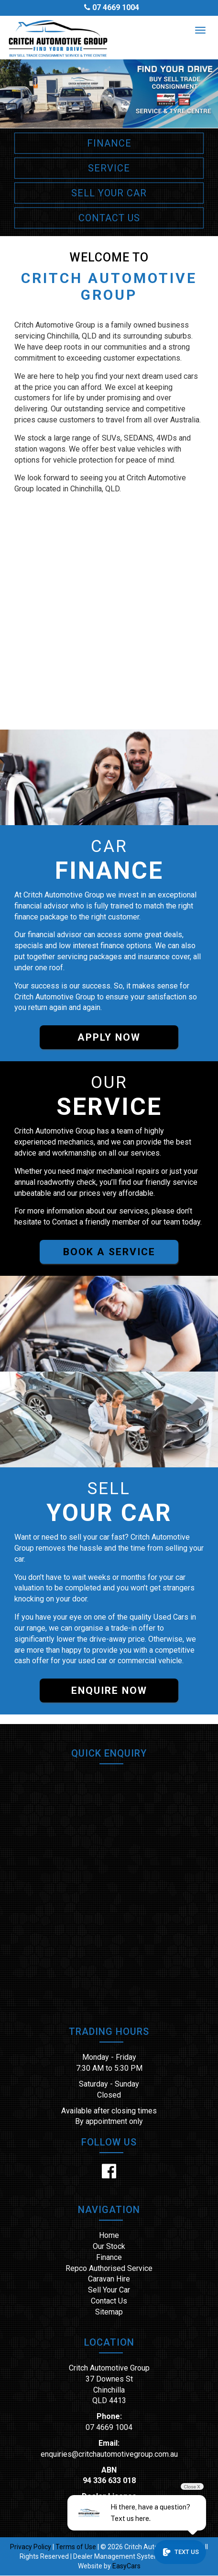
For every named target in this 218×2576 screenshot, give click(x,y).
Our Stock (109, 2246)
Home (109, 2235)
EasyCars (126, 2566)
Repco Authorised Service (109, 2268)
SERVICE (109, 168)
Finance (109, 2257)
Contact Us (109, 2300)
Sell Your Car (109, 2289)
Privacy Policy (31, 2547)
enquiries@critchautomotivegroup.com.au (109, 2454)
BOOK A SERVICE (109, 1252)
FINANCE (109, 143)
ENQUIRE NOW (109, 1690)
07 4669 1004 (115, 7)
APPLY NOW (109, 1037)
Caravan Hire (109, 2278)
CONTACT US (109, 218)
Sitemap (109, 2311)
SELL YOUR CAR (109, 193)
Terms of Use (76, 2547)
